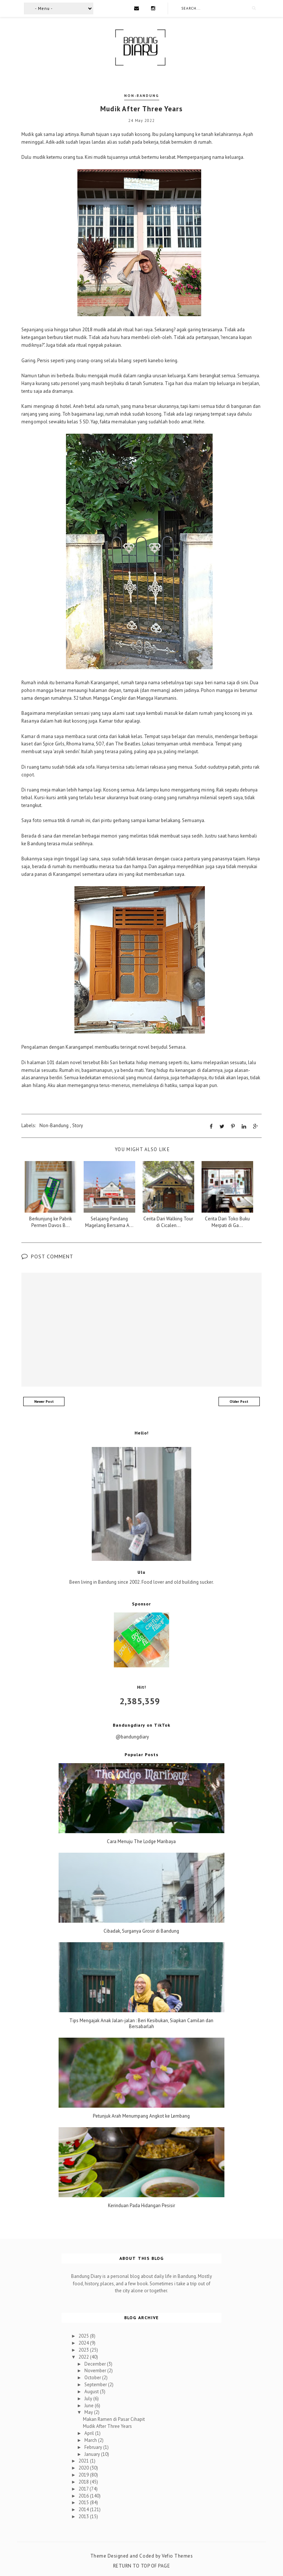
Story (77, 1125)
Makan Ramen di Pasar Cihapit (114, 2419)
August (92, 2391)
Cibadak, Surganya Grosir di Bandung (141, 1931)
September (96, 2384)
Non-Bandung (141, 95)
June (89, 2405)
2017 (84, 2488)
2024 (84, 2342)
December (95, 2363)
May (89, 2412)
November (95, 2370)
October (93, 2377)
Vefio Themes (177, 2555)
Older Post (239, 1401)
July (88, 2398)
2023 (84, 2349)
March (91, 2440)
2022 (84, 2356)
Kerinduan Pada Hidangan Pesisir (141, 2206)
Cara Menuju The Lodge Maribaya (141, 1841)
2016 (84, 2495)
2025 (84, 2335)
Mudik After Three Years (107, 2426)
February (93, 2447)
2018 (84, 2481)
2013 (84, 2516)
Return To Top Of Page (141, 2565)
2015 (84, 2502)
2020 (84, 2467)
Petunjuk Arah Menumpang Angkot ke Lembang (141, 2116)
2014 (84, 2509)
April (89, 2433)
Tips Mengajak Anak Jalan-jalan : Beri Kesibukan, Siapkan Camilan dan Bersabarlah (141, 2023)
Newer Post (44, 1401)
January (92, 2454)
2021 (84, 2461)
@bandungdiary (132, 1736)
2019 (84, 2474)
